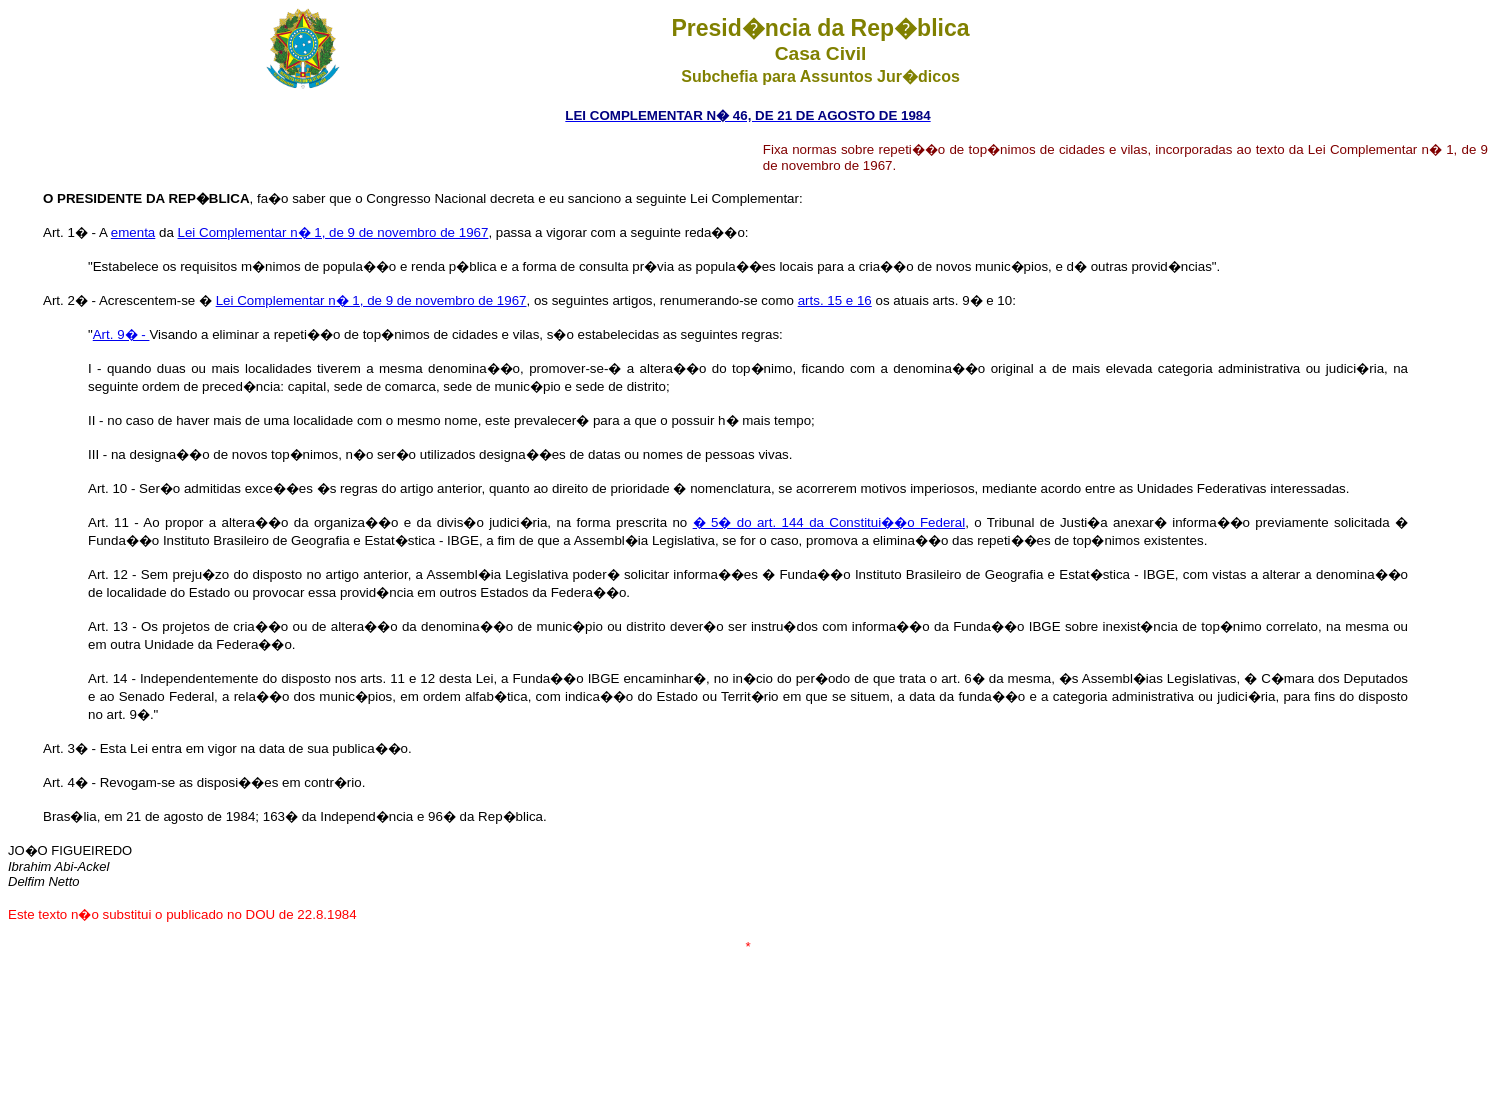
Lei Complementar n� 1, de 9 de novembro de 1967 (333, 232)
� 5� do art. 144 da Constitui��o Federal (829, 522)
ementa (133, 232)
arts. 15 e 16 (835, 300)
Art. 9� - (121, 334)
